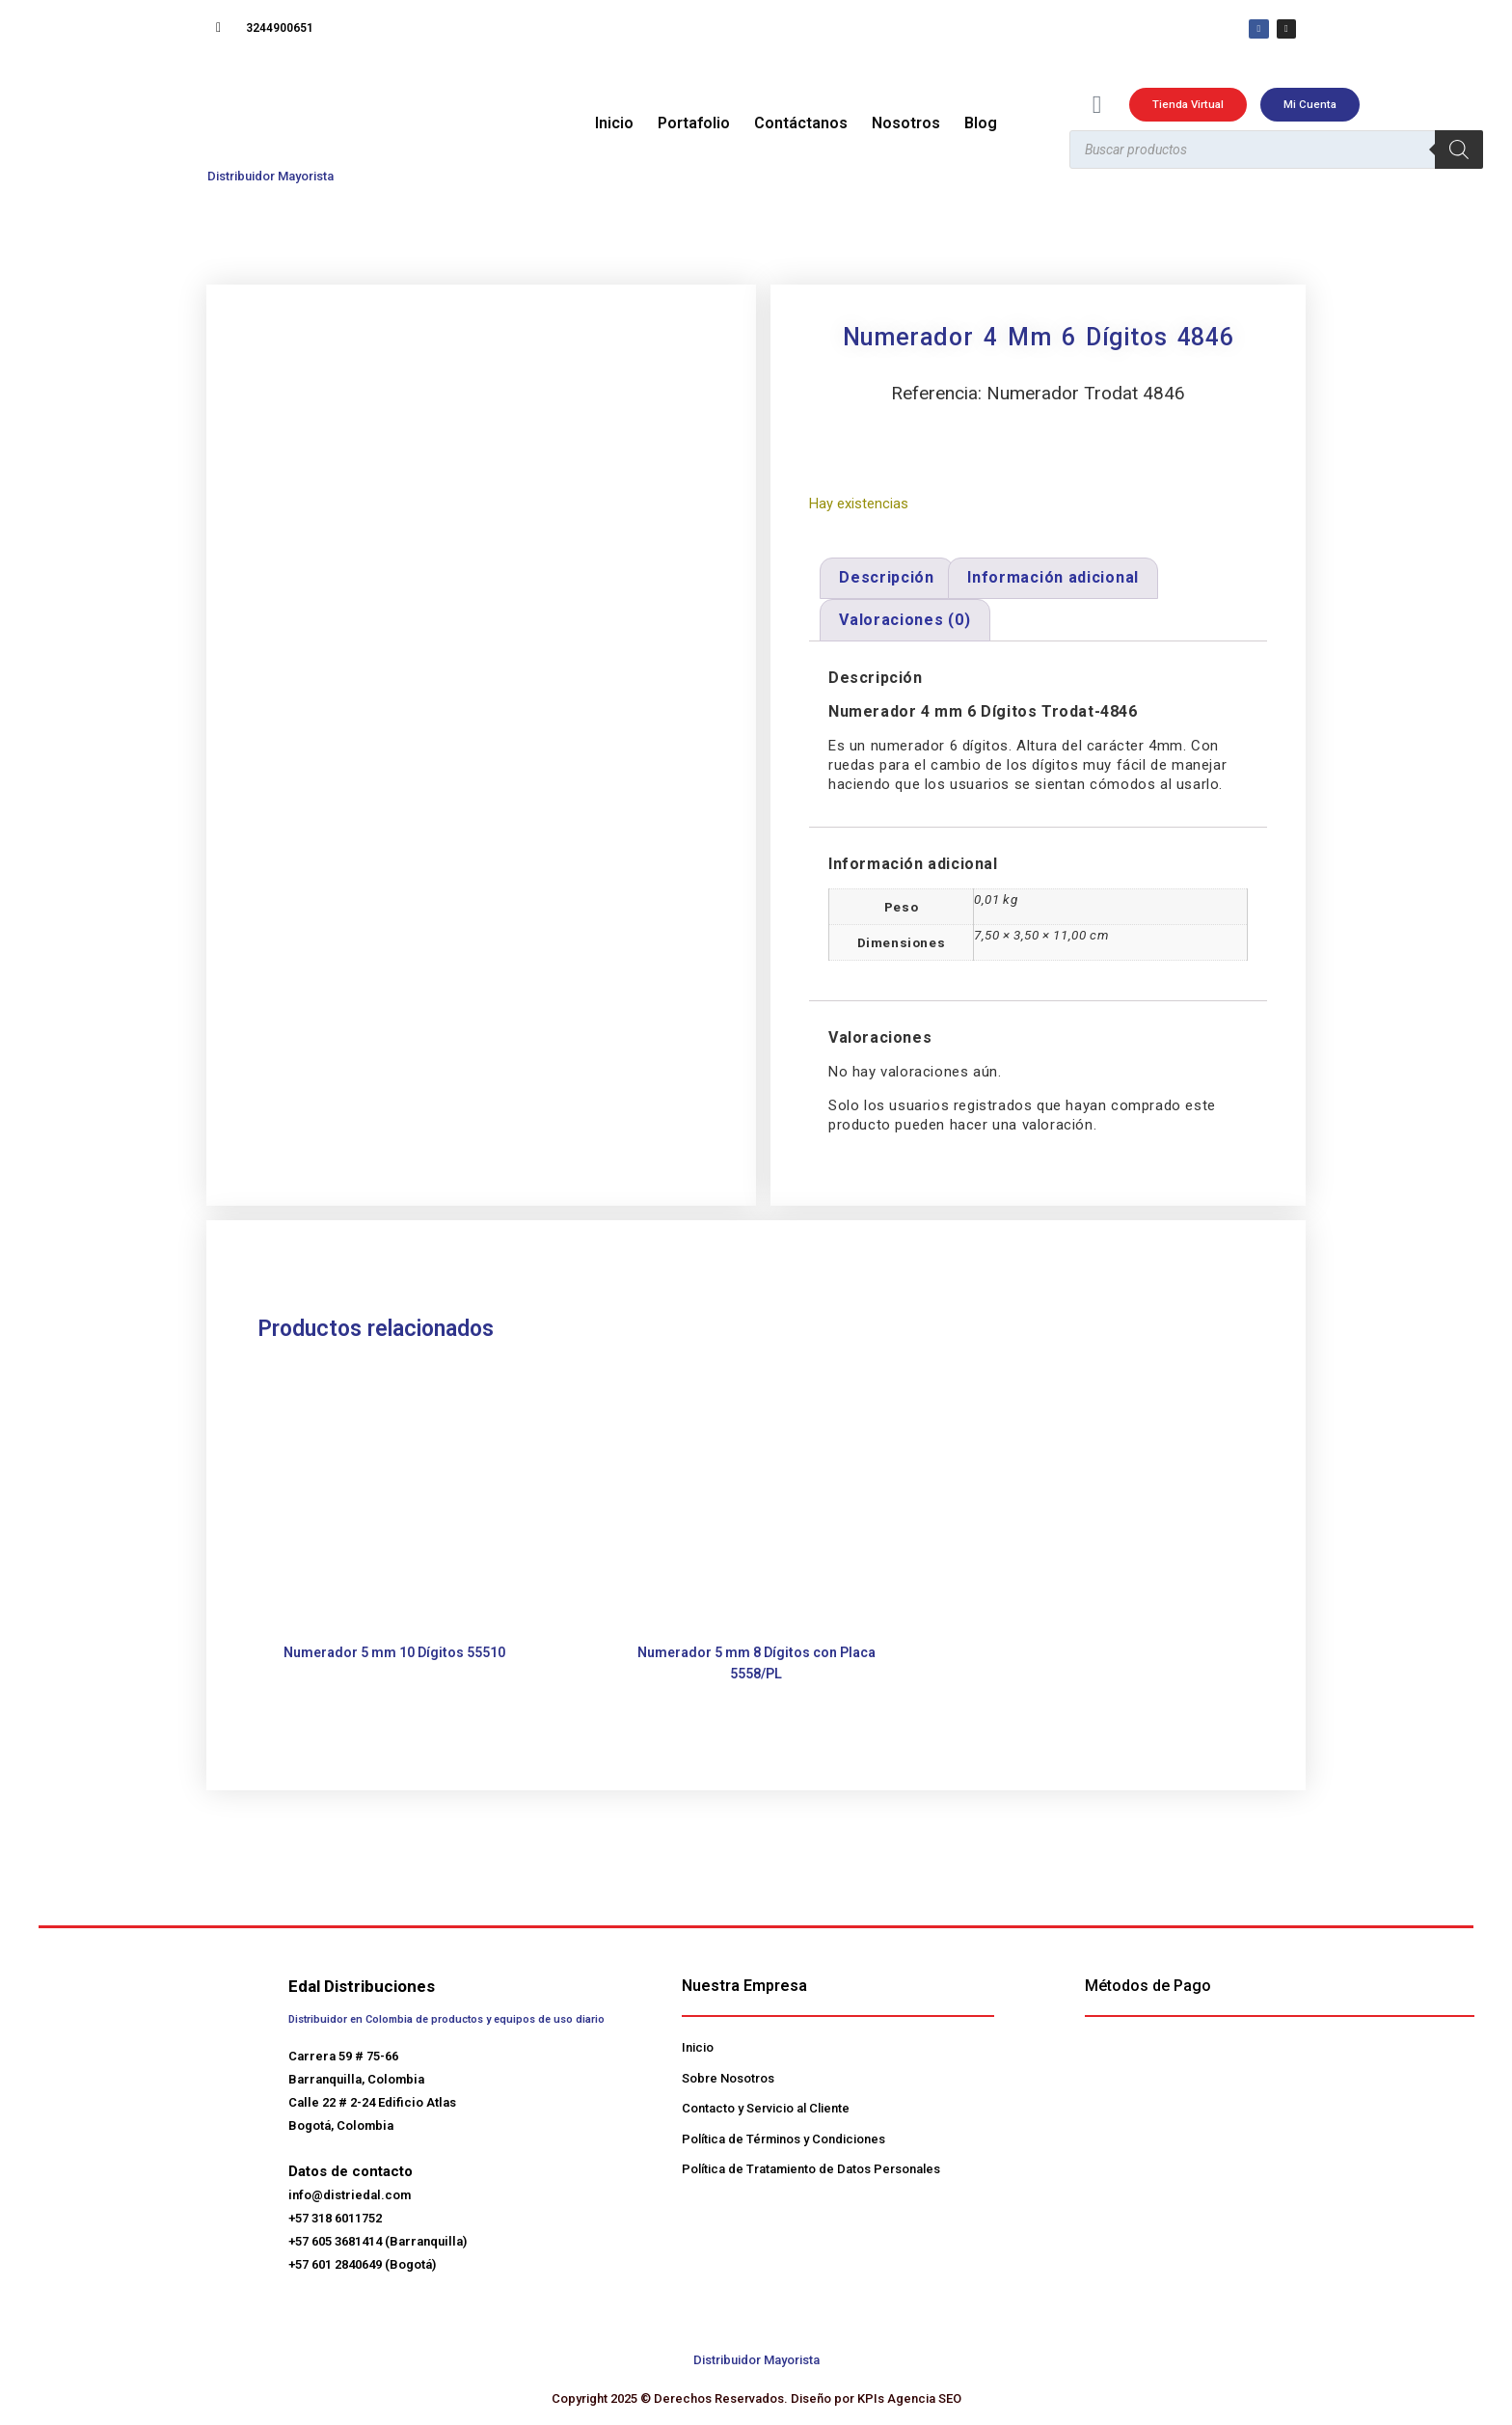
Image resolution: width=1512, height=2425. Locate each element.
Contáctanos (801, 125)
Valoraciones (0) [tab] (904, 622)
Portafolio (694, 125)
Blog (980, 125)
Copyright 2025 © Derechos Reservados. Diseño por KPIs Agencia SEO (756, 2399)
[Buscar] (1459, 152)
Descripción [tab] (886, 579)
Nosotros (906, 125)
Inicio (614, 125)
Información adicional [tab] (1053, 579)
